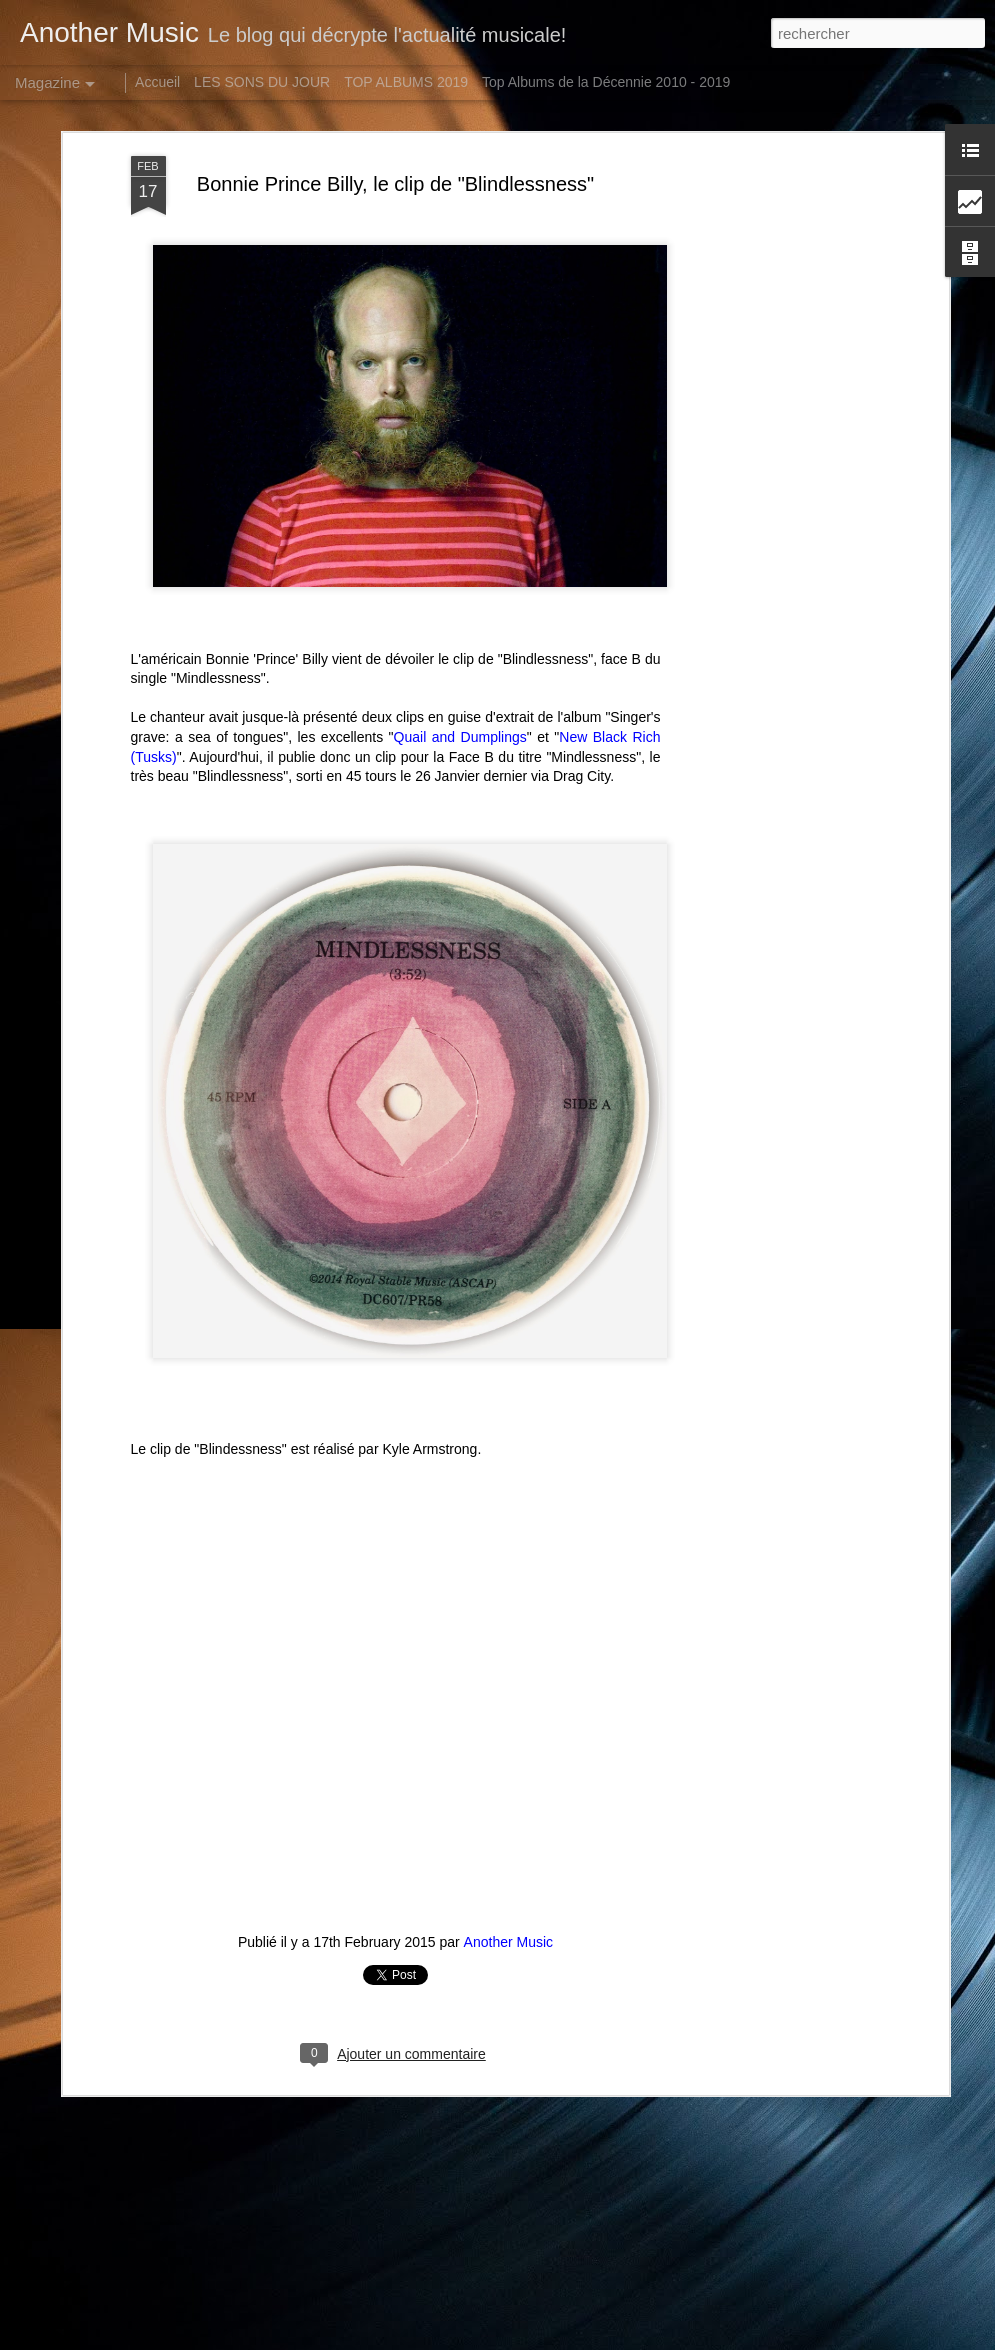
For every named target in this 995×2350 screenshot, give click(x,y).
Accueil (157, 82)
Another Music (508, 1928)
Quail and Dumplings (460, 723)
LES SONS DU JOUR (262, 82)
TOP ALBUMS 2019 (406, 82)
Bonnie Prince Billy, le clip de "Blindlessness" (395, 170)
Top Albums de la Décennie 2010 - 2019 (606, 82)
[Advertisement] (771, 277)
